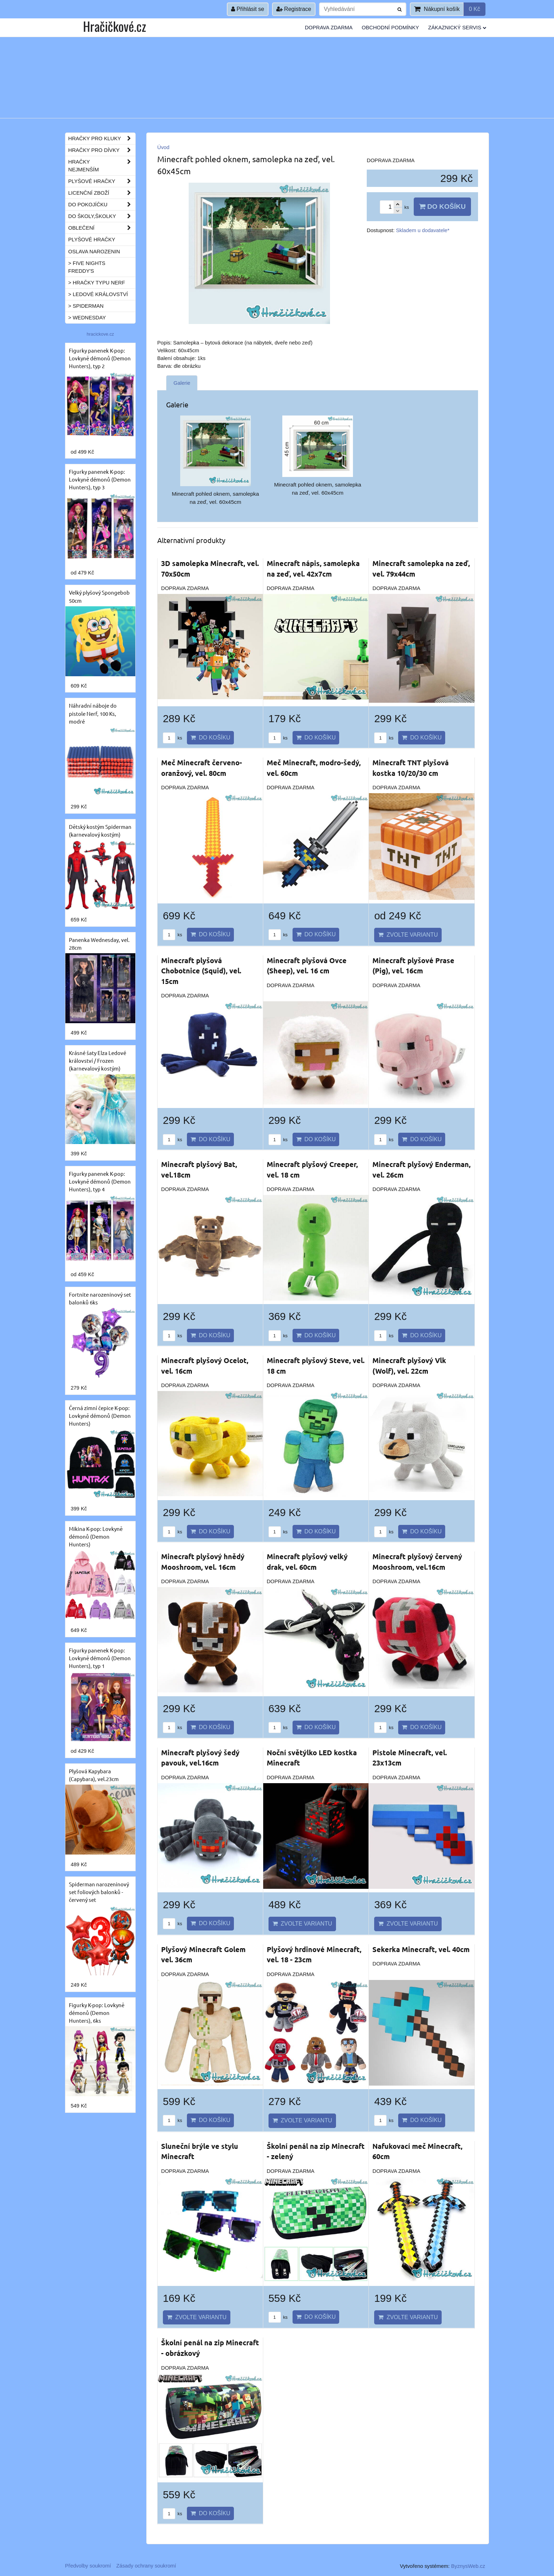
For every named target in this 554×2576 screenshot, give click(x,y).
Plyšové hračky (101, 181)
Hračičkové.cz (114, 26)
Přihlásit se (247, 9)
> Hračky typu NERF (96, 282)
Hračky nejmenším (101, 165)
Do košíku (442, 206)
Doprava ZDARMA (329, 27)
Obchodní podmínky (390, 27)
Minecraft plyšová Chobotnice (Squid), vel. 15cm (201, 971)
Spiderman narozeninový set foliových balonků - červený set (99, 1892)
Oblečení (101, 228)
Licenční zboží (101, 193)
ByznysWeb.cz (468, 2566)
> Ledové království (98, 294)
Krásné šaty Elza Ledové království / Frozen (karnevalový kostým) (97, 1060)
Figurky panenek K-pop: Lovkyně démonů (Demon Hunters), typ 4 (100, 1181)
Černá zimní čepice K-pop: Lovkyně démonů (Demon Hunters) (100, 1415)
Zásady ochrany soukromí (146, 2566)
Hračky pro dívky (101, 150)
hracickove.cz (100, 334)
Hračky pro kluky (101, 138)
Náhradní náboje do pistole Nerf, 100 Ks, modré (93, 713)
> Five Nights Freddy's (86, 267)
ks (172, 738)
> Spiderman (86, 306)
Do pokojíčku (101, 204)
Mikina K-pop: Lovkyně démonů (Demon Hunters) (96, 1536)
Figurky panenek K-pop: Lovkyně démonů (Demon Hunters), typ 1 (100, 1658)
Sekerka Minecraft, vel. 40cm (421, 1949)
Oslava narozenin (94, 251)
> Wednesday (87, 317)
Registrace (293, 9)
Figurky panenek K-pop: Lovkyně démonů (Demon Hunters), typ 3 (100, 479)
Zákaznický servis (457, 27)
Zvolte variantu (408, 935)
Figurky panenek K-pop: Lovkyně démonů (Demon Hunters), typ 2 (100, 358)
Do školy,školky (101, 216)
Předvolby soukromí (88, 2566)
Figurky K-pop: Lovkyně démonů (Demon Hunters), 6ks (96, 2013)
